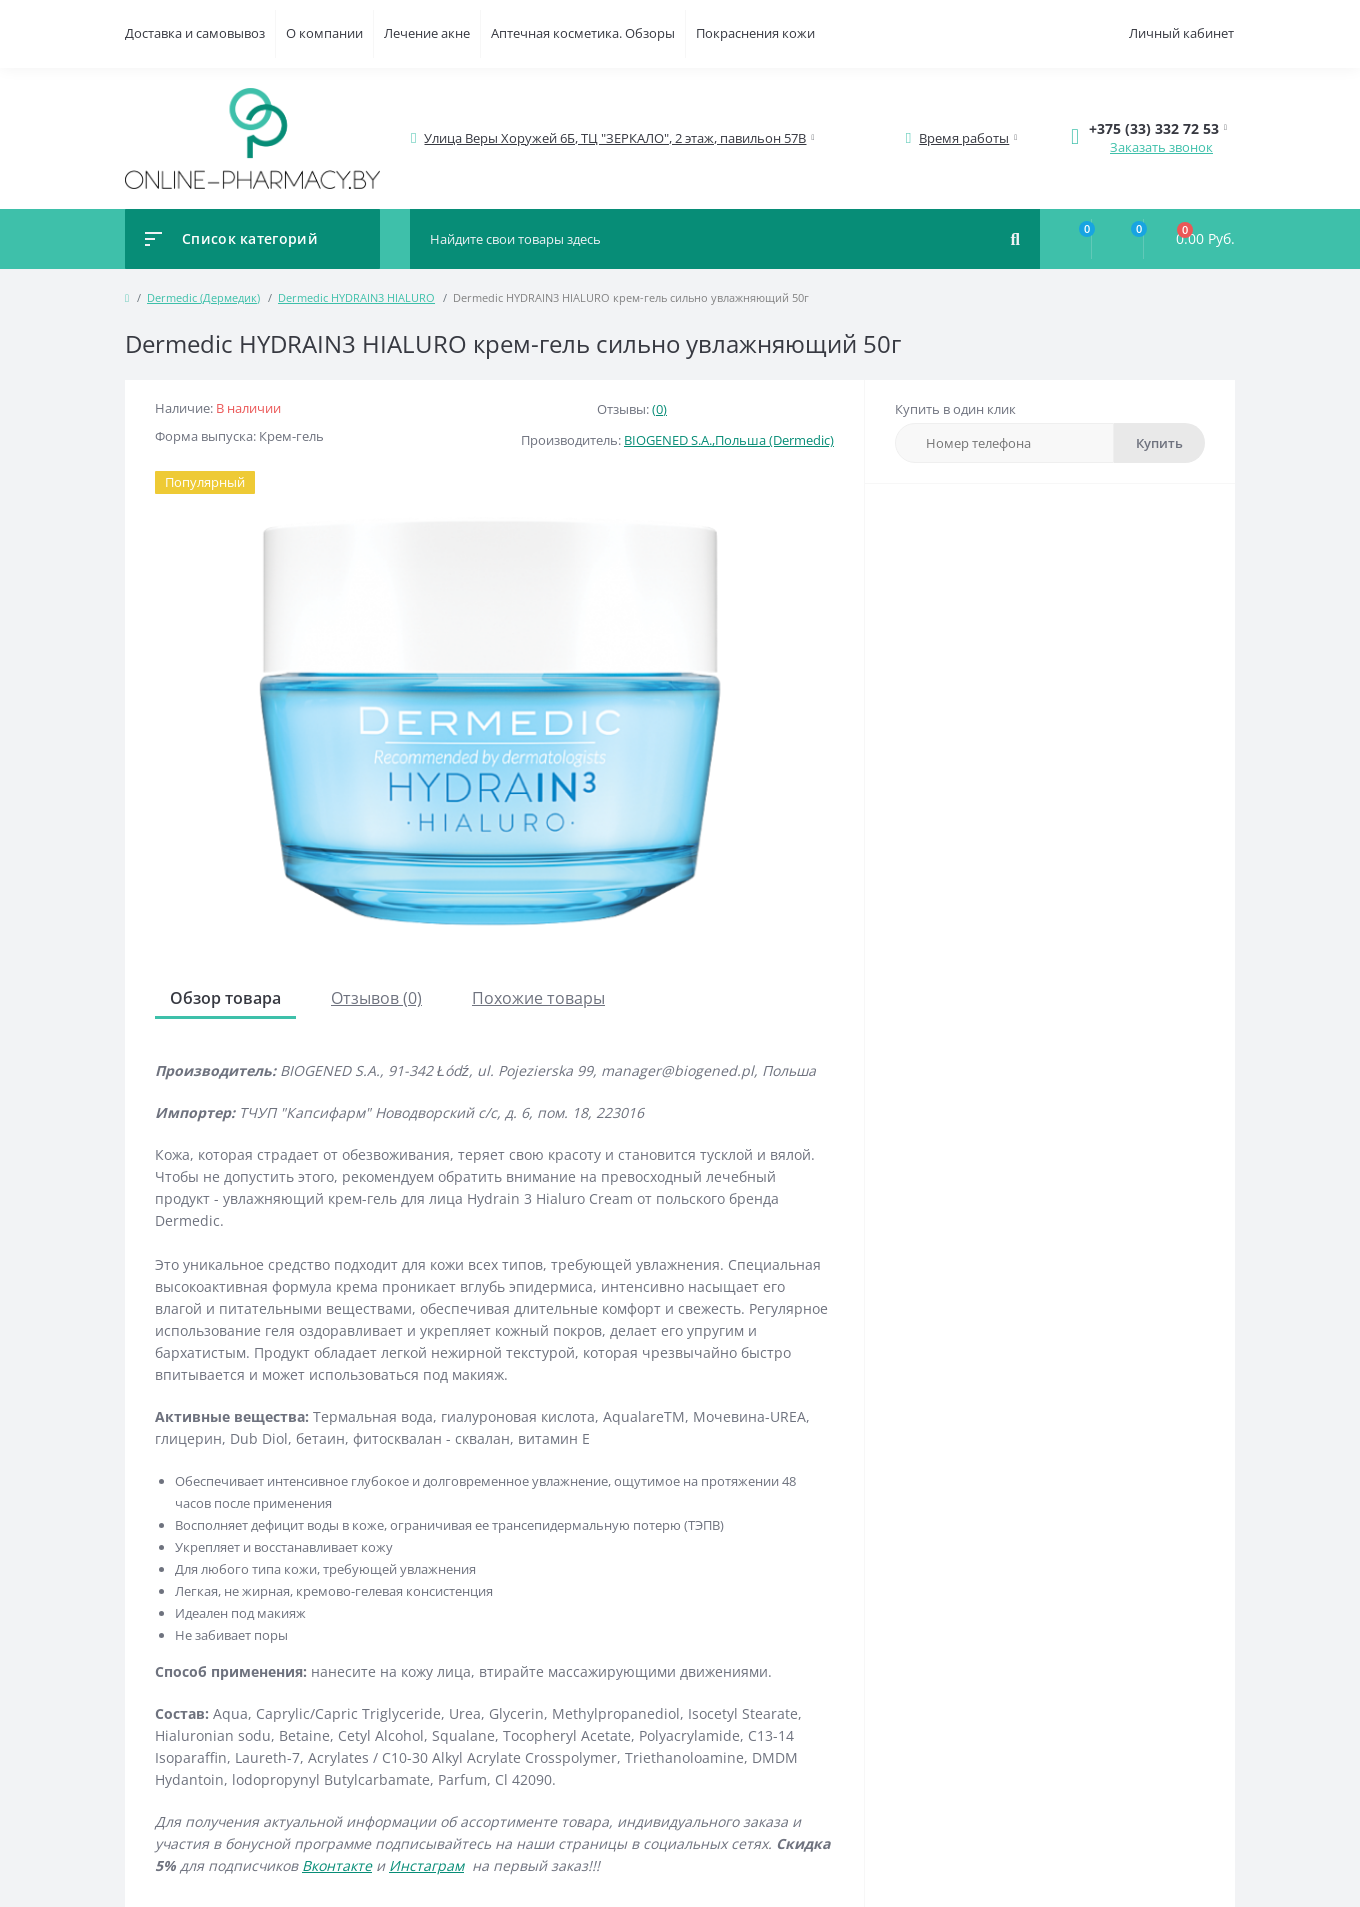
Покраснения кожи (755, 33)
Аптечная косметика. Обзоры (583, 33)
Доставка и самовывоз (195, 33)
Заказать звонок (1161, 147)
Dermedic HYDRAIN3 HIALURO (356, 297)
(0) (659, 409)
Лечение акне (427, 33)
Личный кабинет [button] (1181, 33)
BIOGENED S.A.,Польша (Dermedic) (729, 440)
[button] (616, 138)
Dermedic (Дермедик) (203, 297)
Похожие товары (538, 998)
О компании (324, 33)
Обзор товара (225, 998)
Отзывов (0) (376, 998)
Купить (1159, 443)
